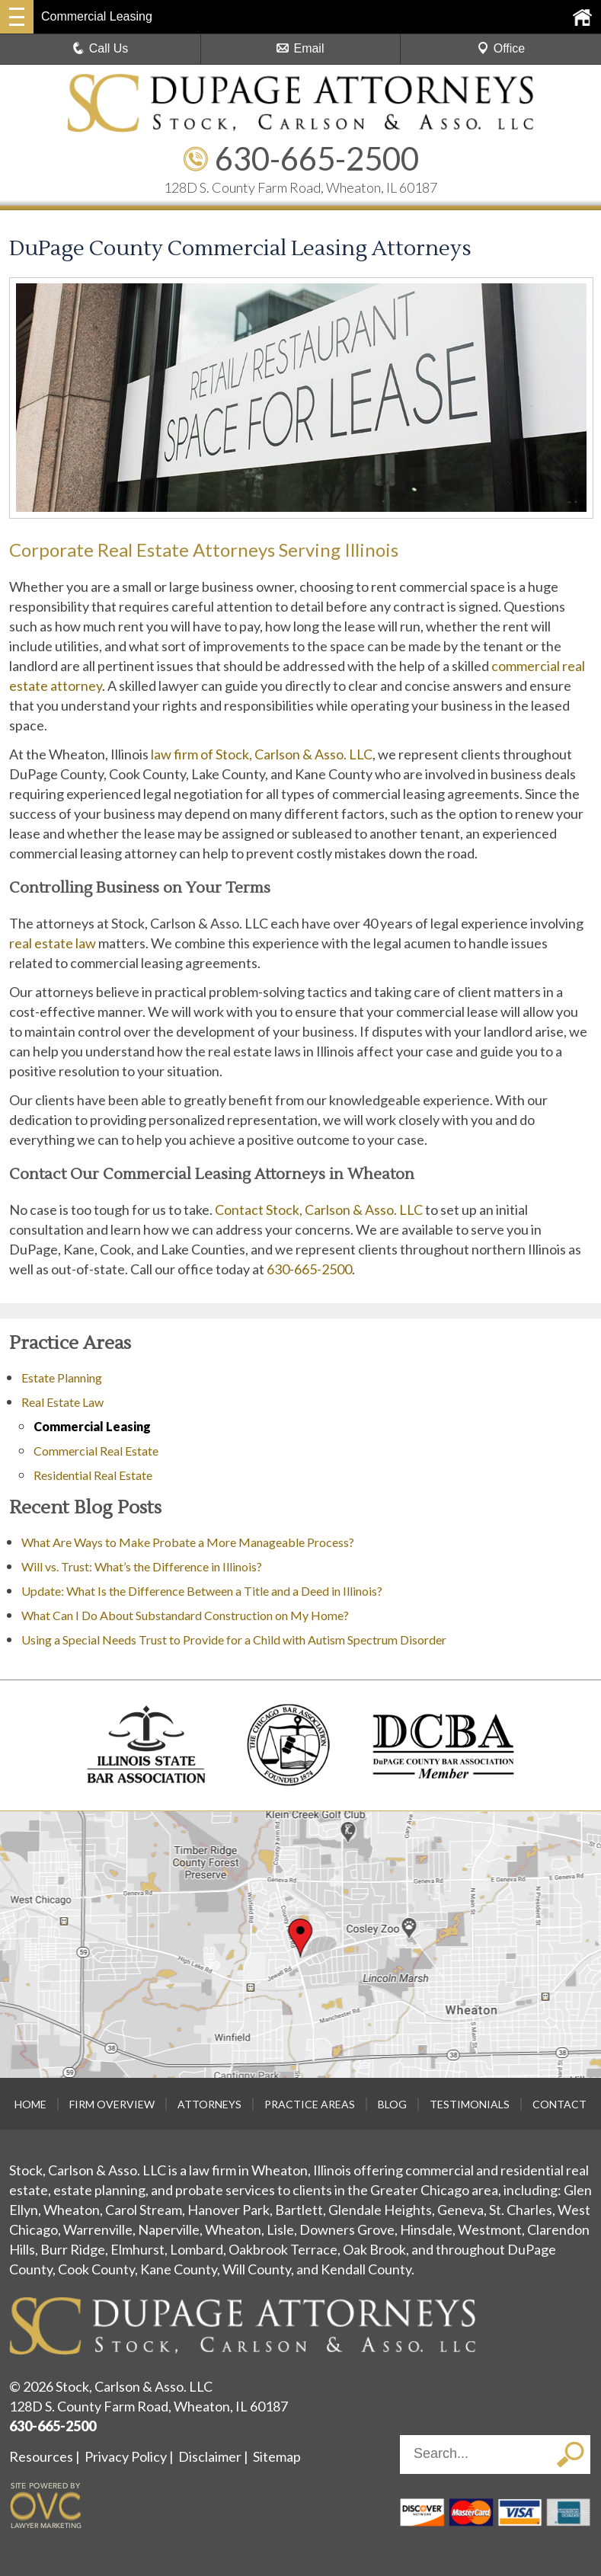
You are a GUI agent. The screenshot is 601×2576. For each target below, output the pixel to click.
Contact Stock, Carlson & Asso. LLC (319, 1209)
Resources (41, 2456)
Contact (559, 2104)
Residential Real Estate (93, 1475)
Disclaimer (209, 2456)
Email (300, 48)
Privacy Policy (126, 2456)
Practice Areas (309, 2104)
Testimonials (470, 2104)
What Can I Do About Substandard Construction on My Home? (186, 1615)
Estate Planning (61, 1377)
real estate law (52, 943)
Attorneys (209, 2104)
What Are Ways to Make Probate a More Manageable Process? (187, 1542)
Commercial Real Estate (96, 1450)
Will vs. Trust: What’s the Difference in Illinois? (141, 1566)
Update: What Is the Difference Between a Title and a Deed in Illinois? (201, 1591)
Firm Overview (112, 2104)
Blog (392, 2104)
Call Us (100, 48)
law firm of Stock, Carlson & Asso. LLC (261, 754)
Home (30, 2104)
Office (501, 48)
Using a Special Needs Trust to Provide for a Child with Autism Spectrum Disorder (233, 1639)
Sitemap (277, 2456)
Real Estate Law (62, 1402)
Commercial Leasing (92, 1426)
